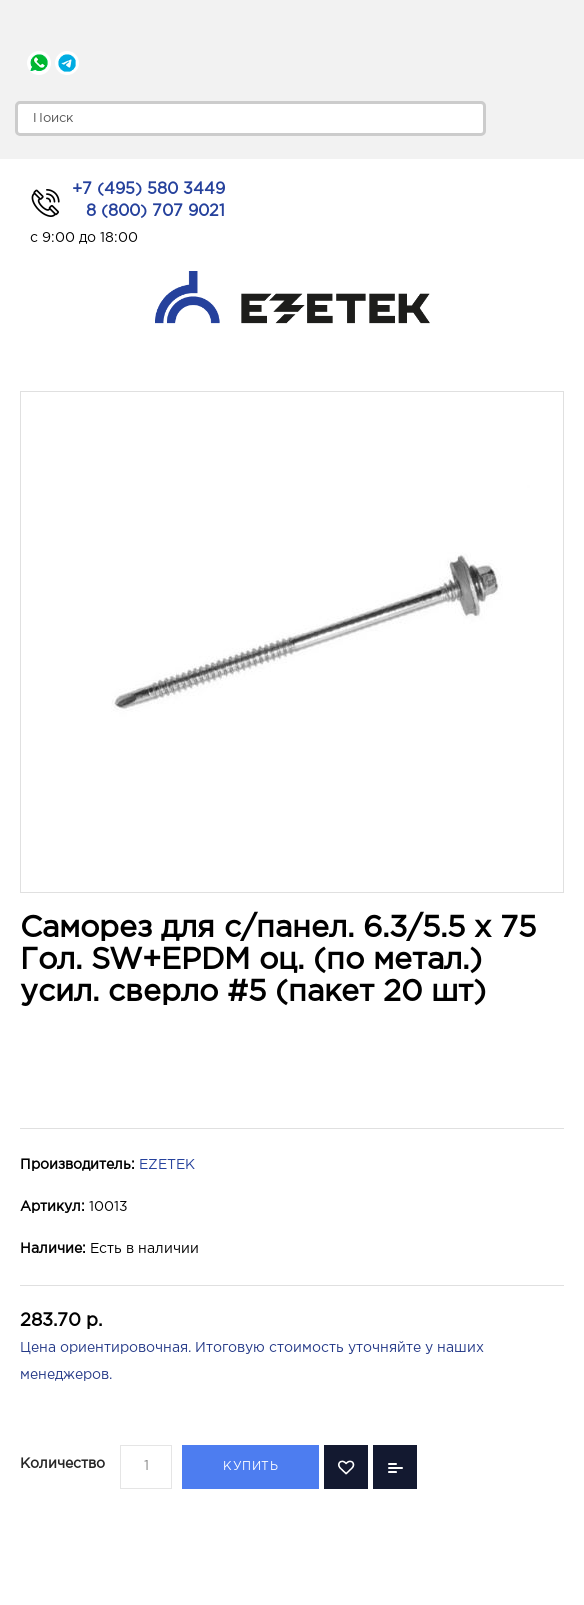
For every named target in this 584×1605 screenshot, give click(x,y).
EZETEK (167, 1165)
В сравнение (395, 1467)
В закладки (346, 1467)
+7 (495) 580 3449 (148, 189)
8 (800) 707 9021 (155, 211)
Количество (62, 1464)
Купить (250, 1466)
